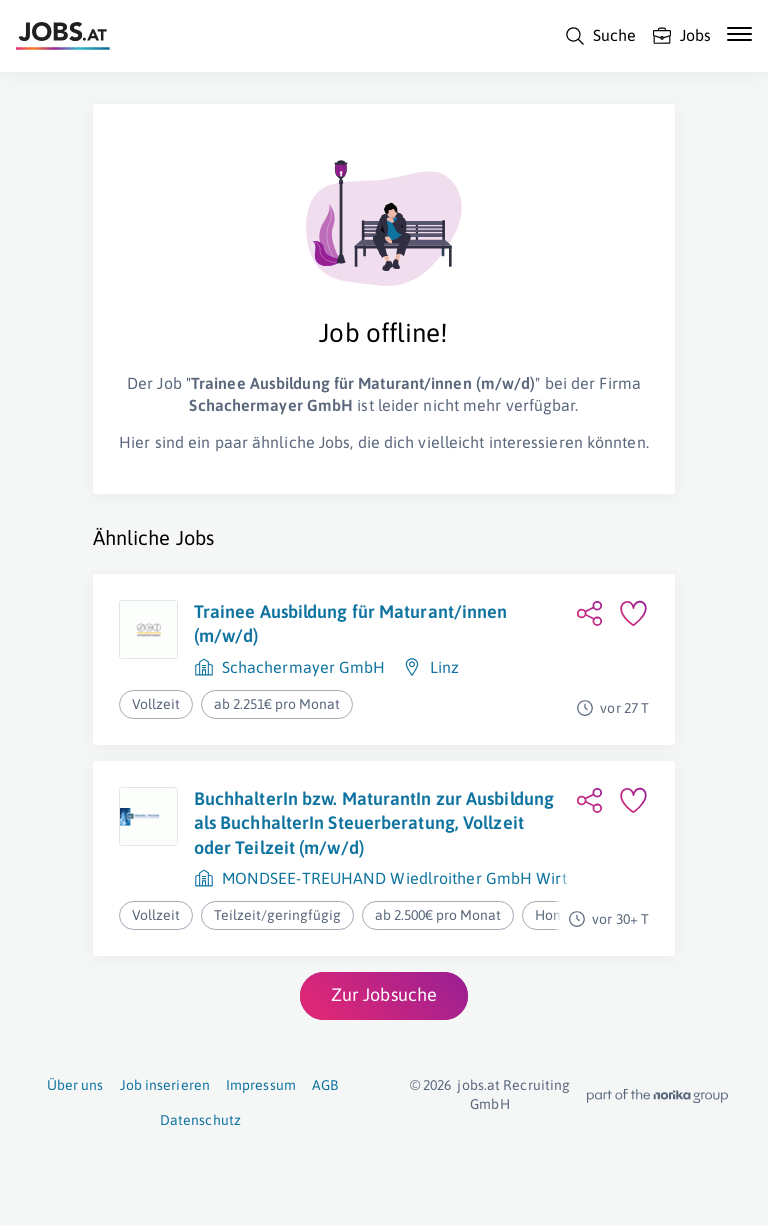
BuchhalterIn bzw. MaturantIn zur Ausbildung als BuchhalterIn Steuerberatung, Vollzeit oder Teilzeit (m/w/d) (374, 823)
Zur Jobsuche (384, 994)
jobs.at (478, 1085)
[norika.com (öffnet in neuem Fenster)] (657, 1096)
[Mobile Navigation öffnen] (739, 34)
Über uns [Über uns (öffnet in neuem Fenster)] (75, 1085)
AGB (325, 1085)
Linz (444, 667)
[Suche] (600, 36)
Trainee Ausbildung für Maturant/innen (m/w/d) (351, 623)
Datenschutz (200, 1120)
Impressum (261, 1085)
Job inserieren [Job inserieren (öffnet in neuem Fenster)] (165, 1085)
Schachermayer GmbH (304, 667)
